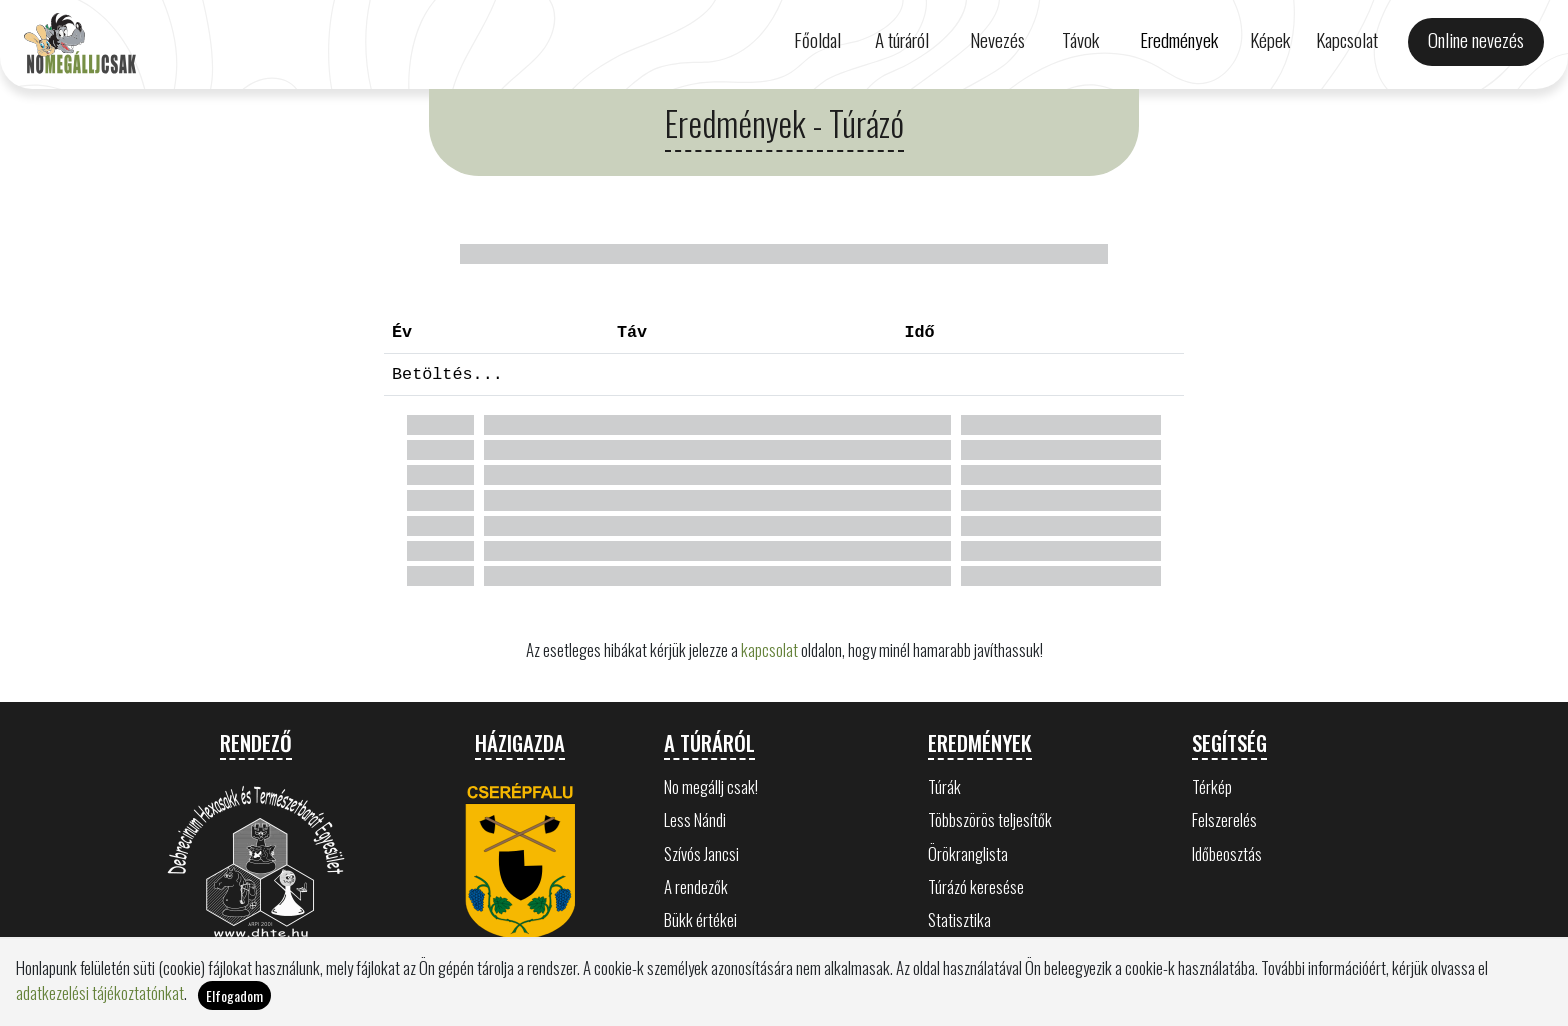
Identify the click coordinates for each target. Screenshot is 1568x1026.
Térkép (1212, 786)
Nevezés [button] (997, 39)
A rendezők (696, 886)
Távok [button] (1080, 39)
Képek (1270, 39)
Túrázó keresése (976, 886)
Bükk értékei (700, 919)
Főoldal (817, 39)
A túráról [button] (902, 39)
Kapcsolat (1347, 39)
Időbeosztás (1227, 853)
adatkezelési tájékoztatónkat (100, 992)
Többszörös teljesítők (990, 819)
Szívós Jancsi (701, 853)
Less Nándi (695, 819)
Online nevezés (1476, 39)
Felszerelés (1224, 819)
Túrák (944, 786)
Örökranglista (968, 853)
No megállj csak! (711, 786)
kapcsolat (769, 649)
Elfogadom (234, 995)
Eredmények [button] (1179, 39)
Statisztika (959, 919)
